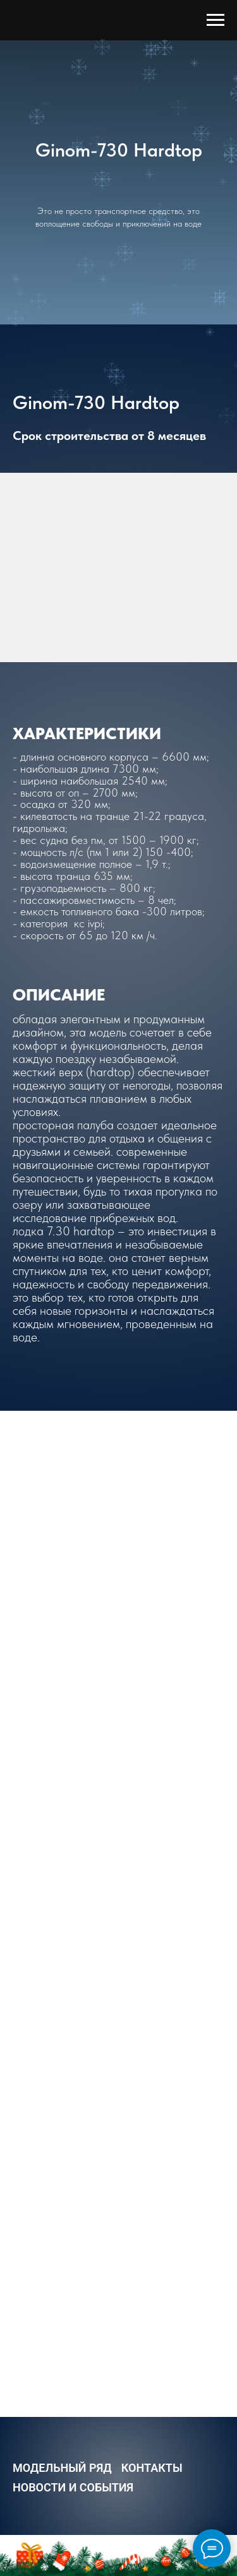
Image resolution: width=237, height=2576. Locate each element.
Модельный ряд (62, 2467)
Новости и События (73, 2487)
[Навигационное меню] (215, 20)
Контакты (152, 2467)
